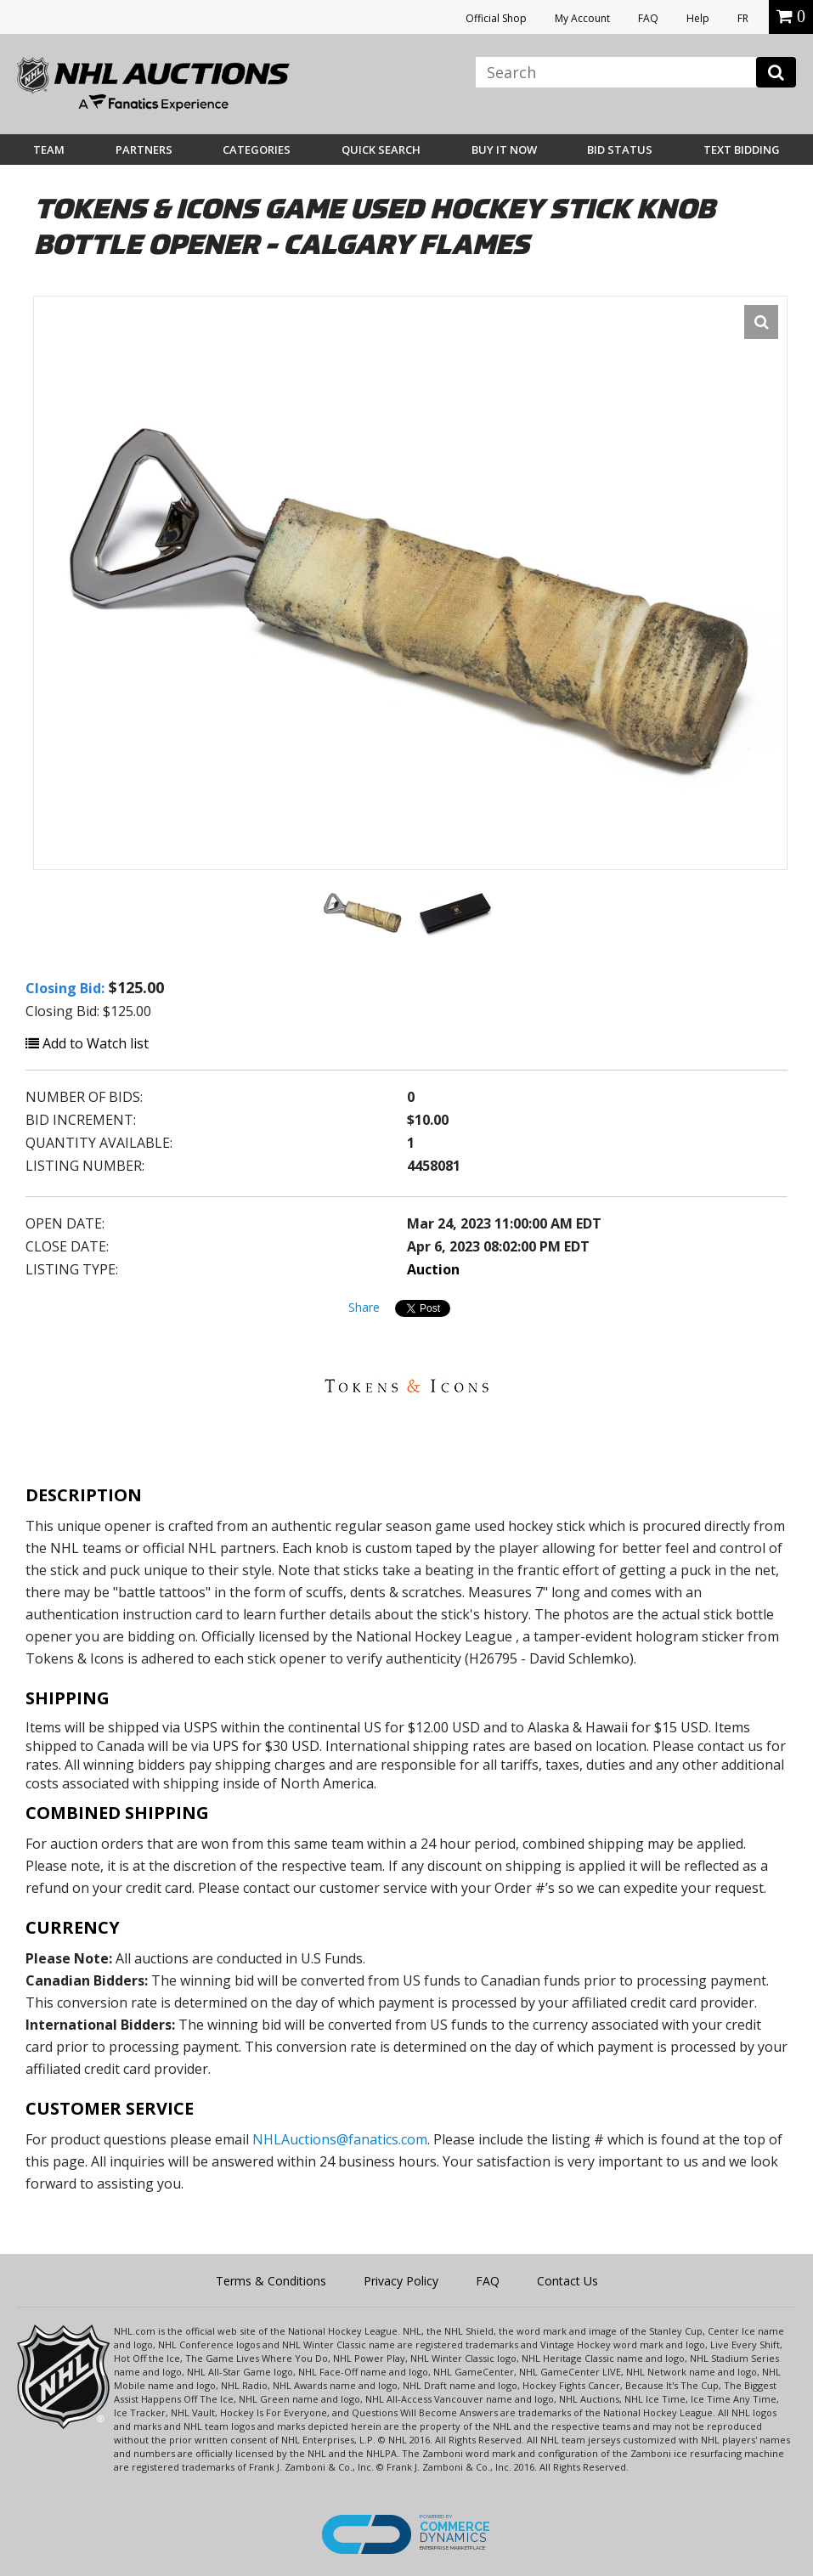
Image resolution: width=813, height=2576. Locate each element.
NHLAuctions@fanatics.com (339, 2139)
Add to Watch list (87, 1043)
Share (364, 1307)
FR (742, 18)
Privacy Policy (401, 2281)
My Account (582, 18)
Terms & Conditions (271, 2281)
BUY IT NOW (504, 149)
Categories (257, 149)
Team (49, 149)
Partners (144, 149)
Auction (433, 1269)
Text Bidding (741, 149)
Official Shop (496, 18)
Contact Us (567, 2281)
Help (697, 18)
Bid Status (619, 149)
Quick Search (381, 149)
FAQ (648, 18)
